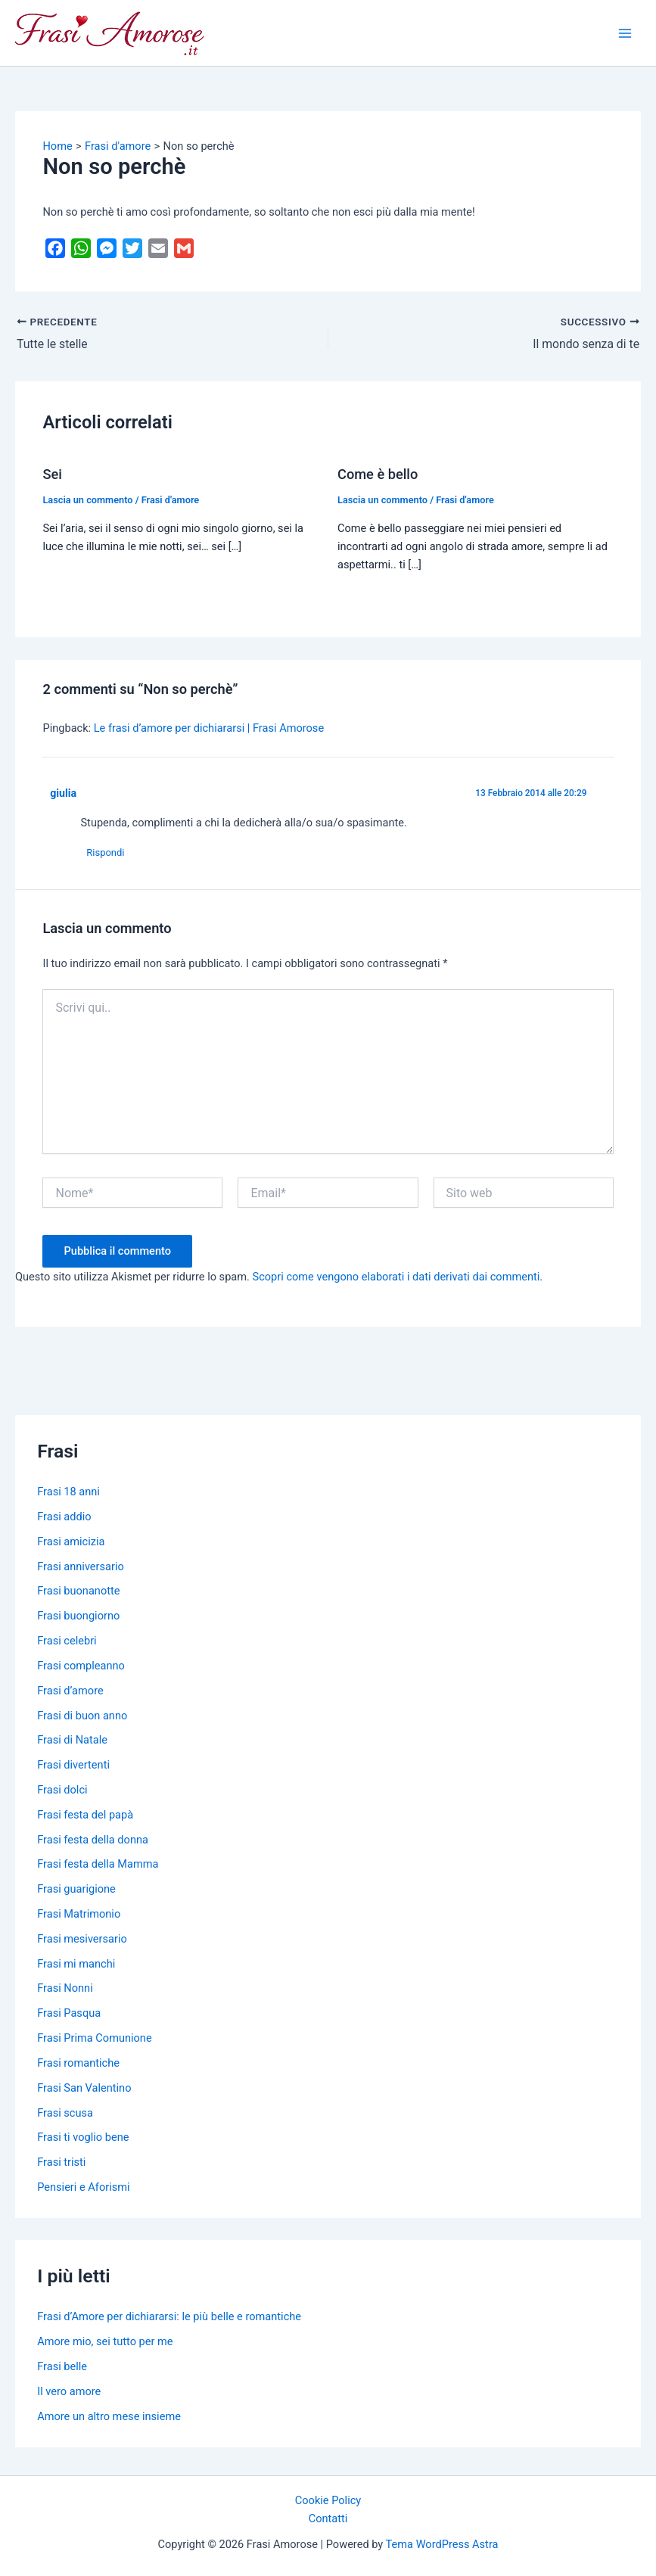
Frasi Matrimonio (78, 1914)
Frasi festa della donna (92, 1839)
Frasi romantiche (78, 2063)
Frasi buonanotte (78, 1591)
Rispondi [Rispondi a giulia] (107, 852)
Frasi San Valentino (84, 2088)
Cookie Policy (328, 2500)
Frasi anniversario (80, 1566)
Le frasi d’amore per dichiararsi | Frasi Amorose (209, 728)
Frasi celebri (66, 1641)
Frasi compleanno (81, 1665)
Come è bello (377, 474)
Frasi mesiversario (82, 1939)
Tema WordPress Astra (442, 2544)
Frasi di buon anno (82, 1715)
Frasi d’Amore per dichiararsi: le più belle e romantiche (169, 2317)
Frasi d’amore (70, 1690)
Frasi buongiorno (78, 1616)
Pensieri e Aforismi (83, 2187)
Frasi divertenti (73, 1765)
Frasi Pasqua (69, 2014)
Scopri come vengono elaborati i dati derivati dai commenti (396, 1276)
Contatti (328, 2518)
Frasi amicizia (70, 1541)
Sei (51, 474)
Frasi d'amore (170, 500)
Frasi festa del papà (85, 1815)
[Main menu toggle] (625, 33)
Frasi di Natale (72, 1740)
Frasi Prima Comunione (94, 2039)
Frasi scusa (65, 2113)
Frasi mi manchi (76, 1964)
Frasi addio (64, 1516)
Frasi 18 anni (68, 1492)
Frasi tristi (61, 2163)
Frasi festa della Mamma (97, 1864)
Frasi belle (62, 2366)
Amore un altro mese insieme (109, 2416)
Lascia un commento (87, 500)
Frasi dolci (62, 1790)
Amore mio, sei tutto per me (105, 2342)
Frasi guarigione (76, 1889)
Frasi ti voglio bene (83, 2138)
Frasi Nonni (65, 1989)
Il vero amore (69, 2391)
